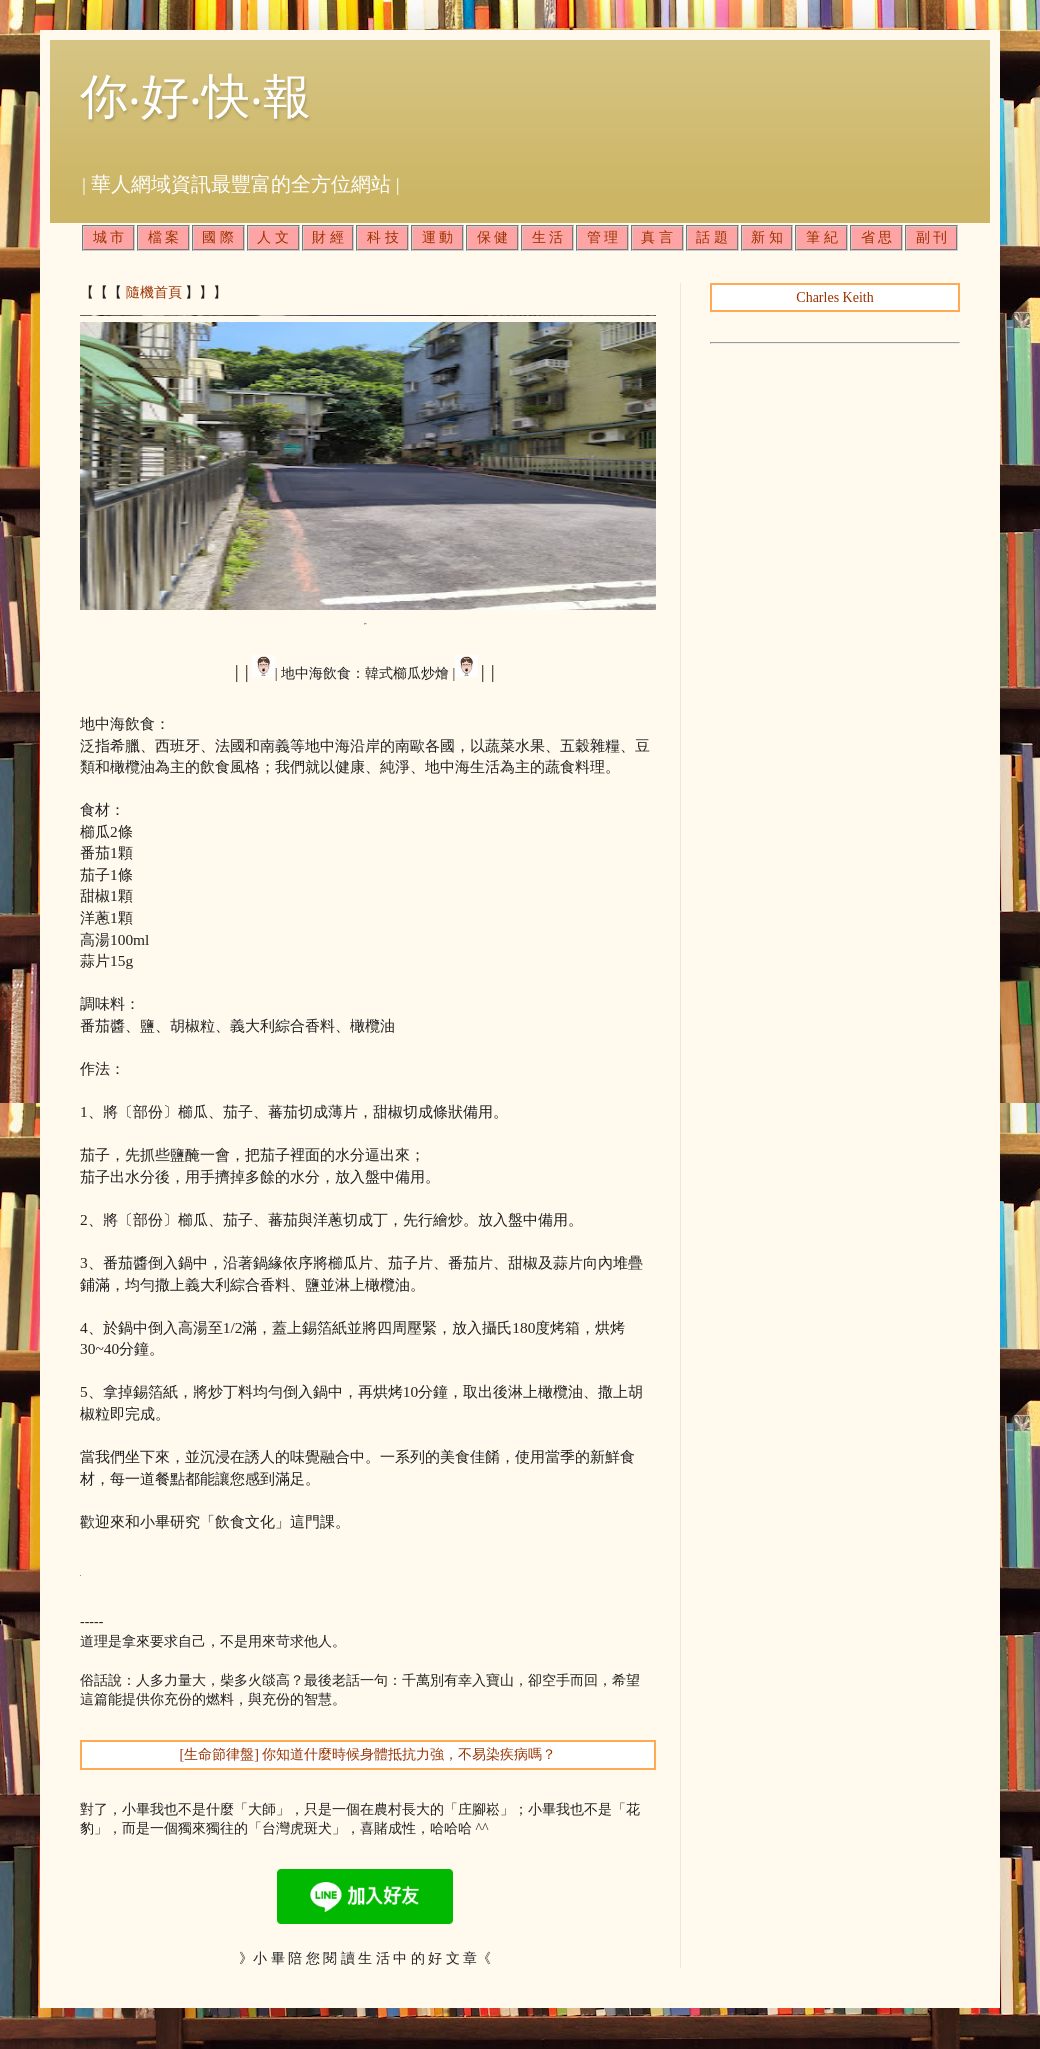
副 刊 (932, 237)
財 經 (328, 237)
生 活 (548, 237)
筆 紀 (822, 237)
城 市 (109, 237)
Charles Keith (834, 297)
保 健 (493, 237)
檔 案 (164, 237)
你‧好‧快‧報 (195, 96)
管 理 (603, 237)
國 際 (218, 237)
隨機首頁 (154, 292)
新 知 (767, 237)
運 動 (438, 237)
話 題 (712, 237)
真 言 (657, 237)
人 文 (273, 237)
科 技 (383, 237)
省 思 (877, 237)
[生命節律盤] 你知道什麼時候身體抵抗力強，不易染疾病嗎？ (368, 1754)
